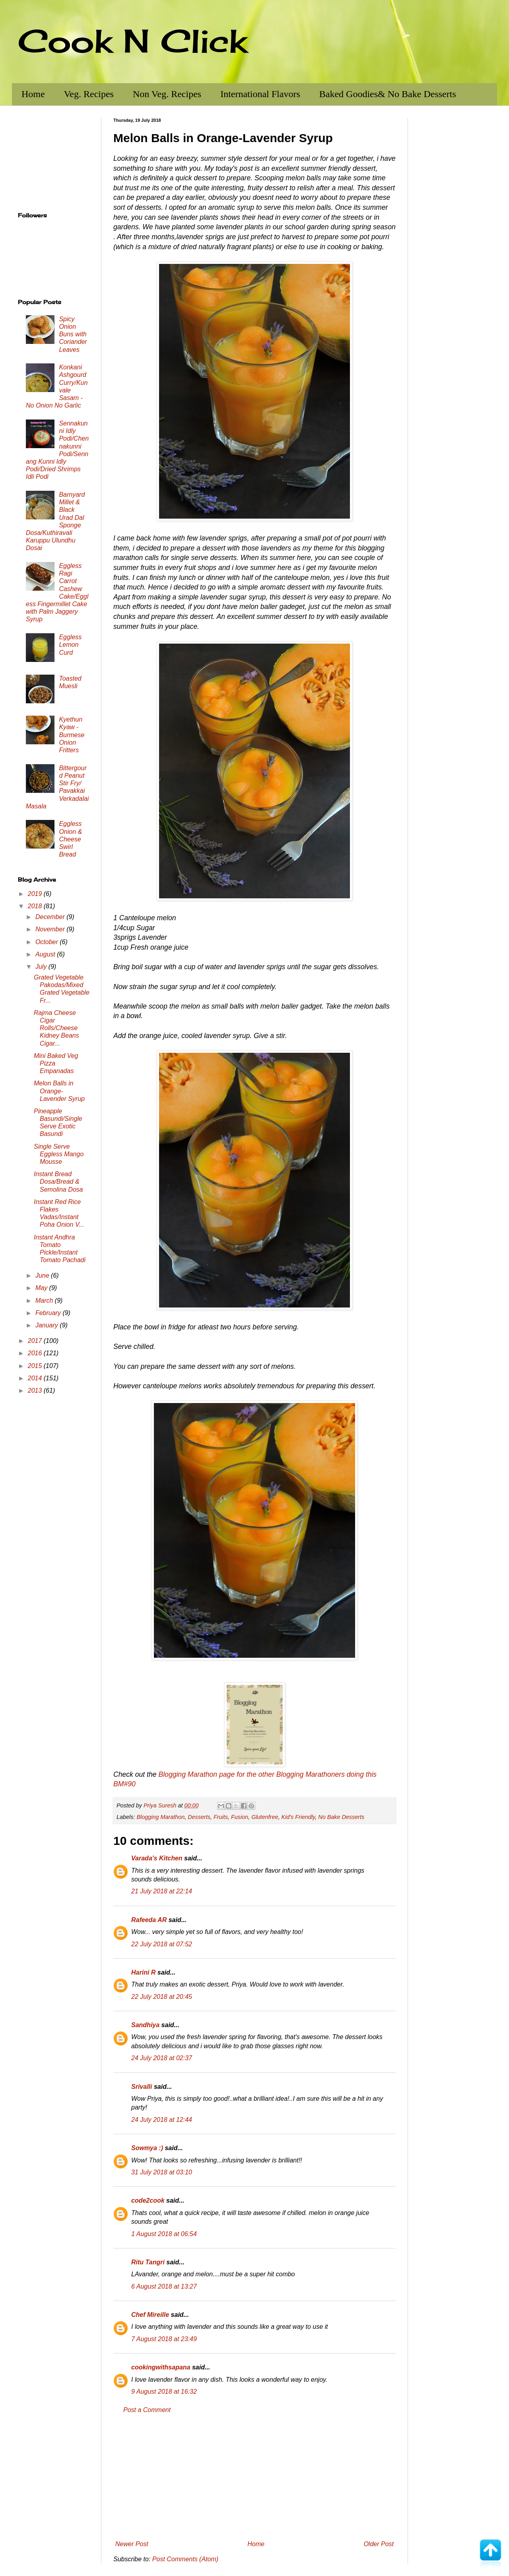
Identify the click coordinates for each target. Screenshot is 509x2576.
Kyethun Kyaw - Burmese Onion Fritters (71, 734)
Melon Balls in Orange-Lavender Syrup (59, 1091)
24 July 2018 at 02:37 (161, 2058)
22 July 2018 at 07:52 (161, 1944)
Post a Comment (147, 2409)
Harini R (143, 1972)
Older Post (378, 2544)
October (47, 942)
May (42, 1287)
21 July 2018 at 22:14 (161, 1891)
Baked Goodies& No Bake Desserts (387, 94)
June (43, 1275)
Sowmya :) (147, 2148)
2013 (36, 1390)
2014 (36, 1378)
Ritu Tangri (148, 2262)
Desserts (199, 1817)
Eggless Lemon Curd (70, 645)
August (46, 954)
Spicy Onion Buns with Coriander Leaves (73, 334)
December (50, 916)
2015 (36, 1365)
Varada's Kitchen (157, 1858)
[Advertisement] (254, 2477)
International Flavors (260, 94)
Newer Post (131, 2544)
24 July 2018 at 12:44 (161, 2119)
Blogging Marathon (160, 1817)
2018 (36, 906)
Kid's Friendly (298, 1817)
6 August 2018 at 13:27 (164, 2286)
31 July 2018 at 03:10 (161, 2172)
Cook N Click (132, 40)
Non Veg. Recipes (167, 94)
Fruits (221, 1817)
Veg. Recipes (89, 94)
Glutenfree (264, 1817)
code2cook (148, 2200)
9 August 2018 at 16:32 (164, 2391)
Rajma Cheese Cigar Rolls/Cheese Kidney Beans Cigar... (56, 1028)
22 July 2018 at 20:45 (161, 1996)
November (50, 929)
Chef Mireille (150, 2314)
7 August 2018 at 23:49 (164, 2339)
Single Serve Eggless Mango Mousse (59, 1154)
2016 (36, 1353)
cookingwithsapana (160, 2367)
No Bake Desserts (341, 1817)
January (47, 1325)
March (45, 1300)
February (48, 1312)
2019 (36, 893)
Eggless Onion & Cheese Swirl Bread (70, 839)
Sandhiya (145, 2025)
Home (33, 94)
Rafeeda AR (149, 1919)
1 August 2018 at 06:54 (164, 2234)
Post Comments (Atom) (185, 2559)
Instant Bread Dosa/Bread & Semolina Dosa (58, 1181)
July (42, 966)
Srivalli (141, 2086)
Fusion (239, 1817)
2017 (36, 1340)
